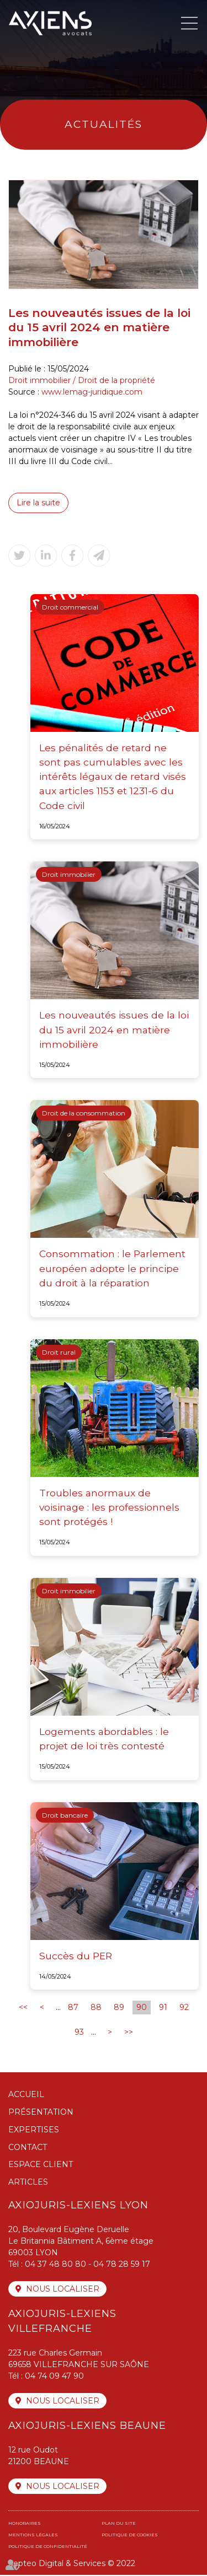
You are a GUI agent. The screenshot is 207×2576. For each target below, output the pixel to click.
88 (96, 2008)
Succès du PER (75, 1956)
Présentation (40, 2113)
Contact (27, 2148)
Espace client (40, 2165)
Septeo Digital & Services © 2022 (71, 2564)
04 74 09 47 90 (54, 2377)
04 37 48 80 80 (55, 2265)
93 (79, 2033)
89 (119, 2008)
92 (184, 2008)
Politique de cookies (130, 2536)
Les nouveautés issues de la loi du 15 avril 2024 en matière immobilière (112, 1030)
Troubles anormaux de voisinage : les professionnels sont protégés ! (110, 1508)
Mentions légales (33, 2536)
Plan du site (119, 2524)
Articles (28, 2183)
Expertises (33, 2130)
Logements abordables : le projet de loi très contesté (104, 1739)
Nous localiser (62, 2290)
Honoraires (24, 2524)
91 (163, 2008)
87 (73, 2008)
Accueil (26, 2095)
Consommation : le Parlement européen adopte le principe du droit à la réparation (113, 1268)
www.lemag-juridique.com (91, 392)
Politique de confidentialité (47, 2547)
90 (141, 2008)
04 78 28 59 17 (121, 2265)
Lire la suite (38, 503)
